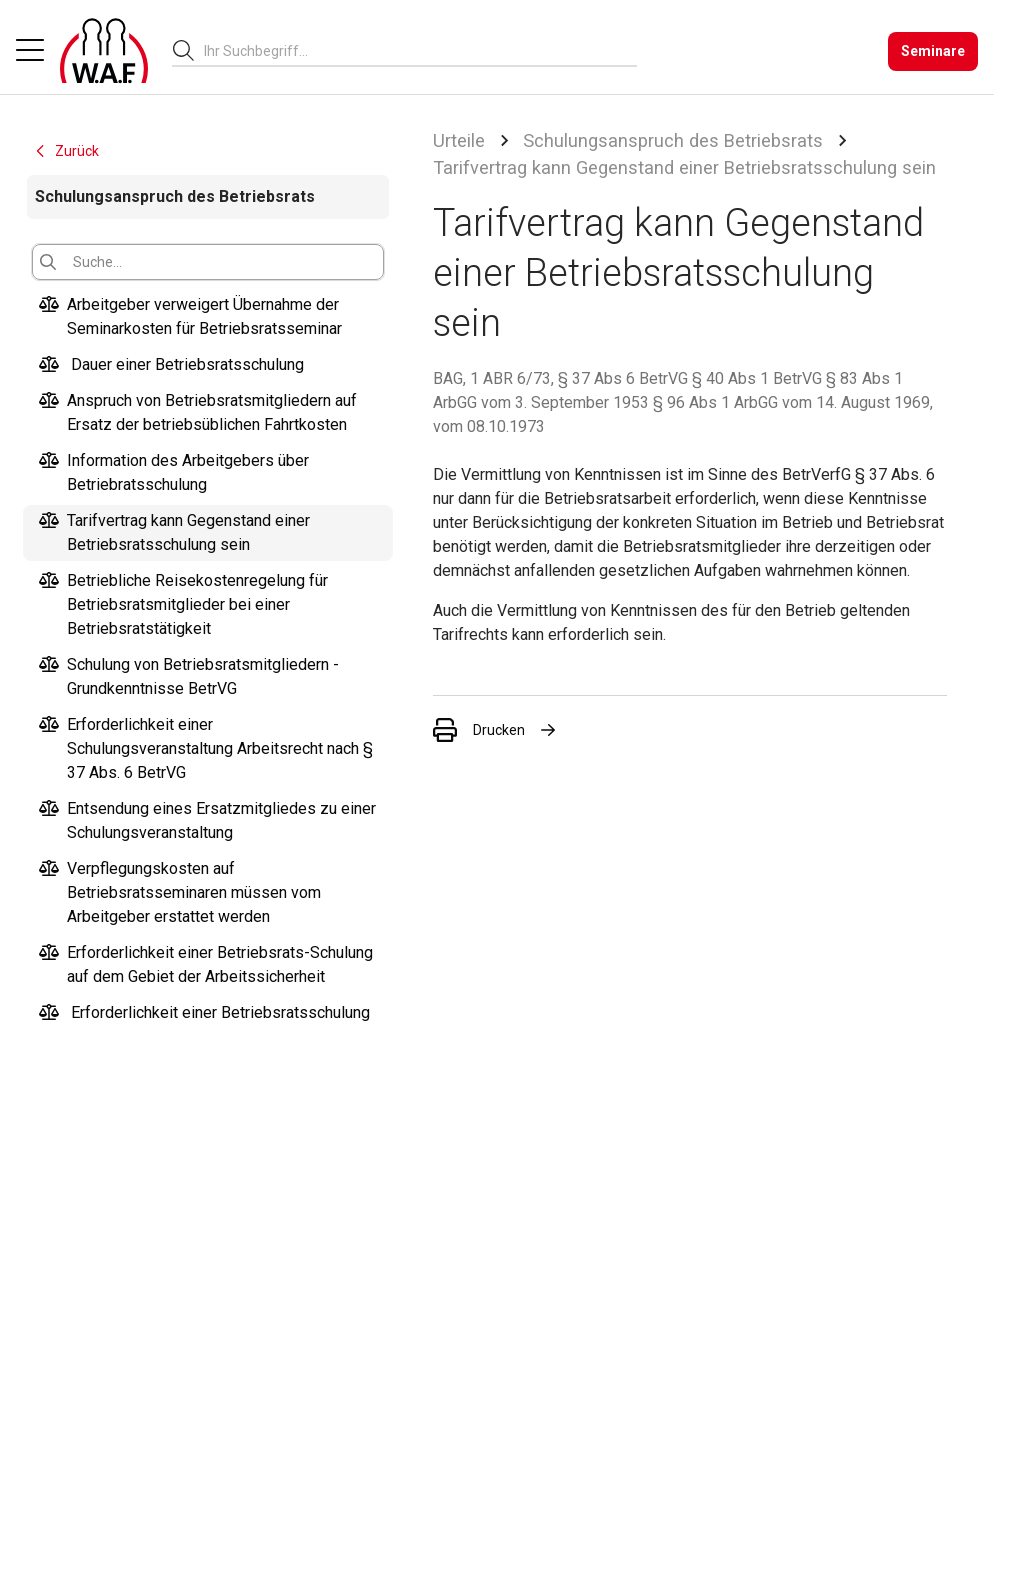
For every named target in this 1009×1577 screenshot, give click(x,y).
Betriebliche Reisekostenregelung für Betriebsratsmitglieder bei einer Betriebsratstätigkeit (183, 605)
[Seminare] (933, 51)
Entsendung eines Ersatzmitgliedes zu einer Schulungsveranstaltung (207, 821)
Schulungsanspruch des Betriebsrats (673, 140)
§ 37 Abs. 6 (895, 474)
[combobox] (420, 50)
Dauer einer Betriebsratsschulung (171, 365)
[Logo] (104, 51)
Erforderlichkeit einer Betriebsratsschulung (204, 1013)
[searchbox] (412, 51)
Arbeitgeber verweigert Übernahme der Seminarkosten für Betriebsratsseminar (190, 317)
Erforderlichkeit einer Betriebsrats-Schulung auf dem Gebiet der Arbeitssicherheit (206, 965)
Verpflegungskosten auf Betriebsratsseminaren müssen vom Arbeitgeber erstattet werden (180, 893)
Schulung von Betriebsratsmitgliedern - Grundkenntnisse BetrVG (189, 677)
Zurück (66, 151)
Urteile (459, 140)
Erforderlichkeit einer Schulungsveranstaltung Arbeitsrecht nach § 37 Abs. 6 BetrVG (206, 749)
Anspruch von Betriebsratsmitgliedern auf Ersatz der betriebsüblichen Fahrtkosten (198, 413)
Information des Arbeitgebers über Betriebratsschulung (174, 473)
